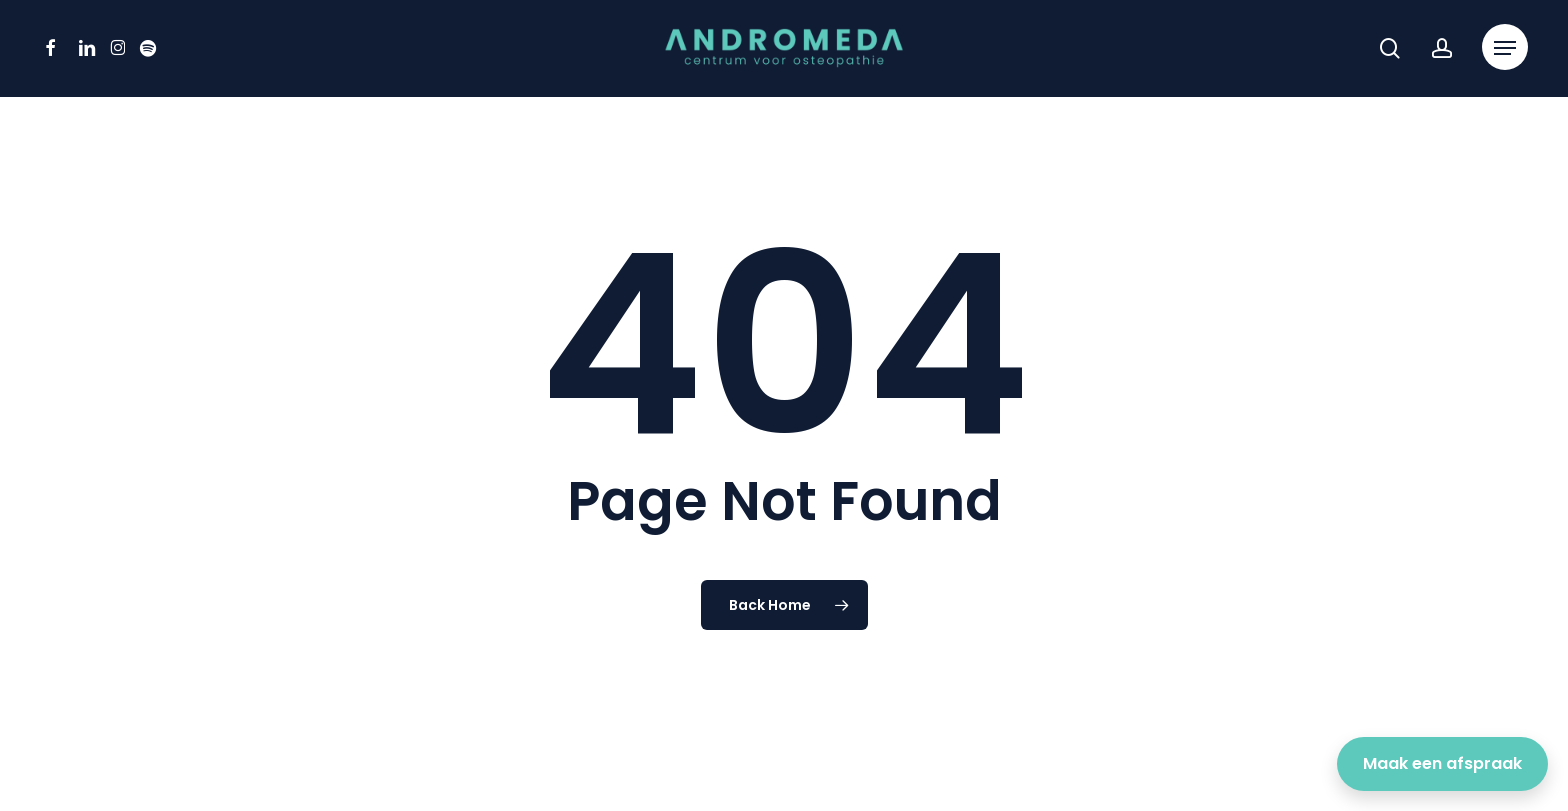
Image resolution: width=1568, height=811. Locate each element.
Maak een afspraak (1442, 763)
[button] (1505, 48)
